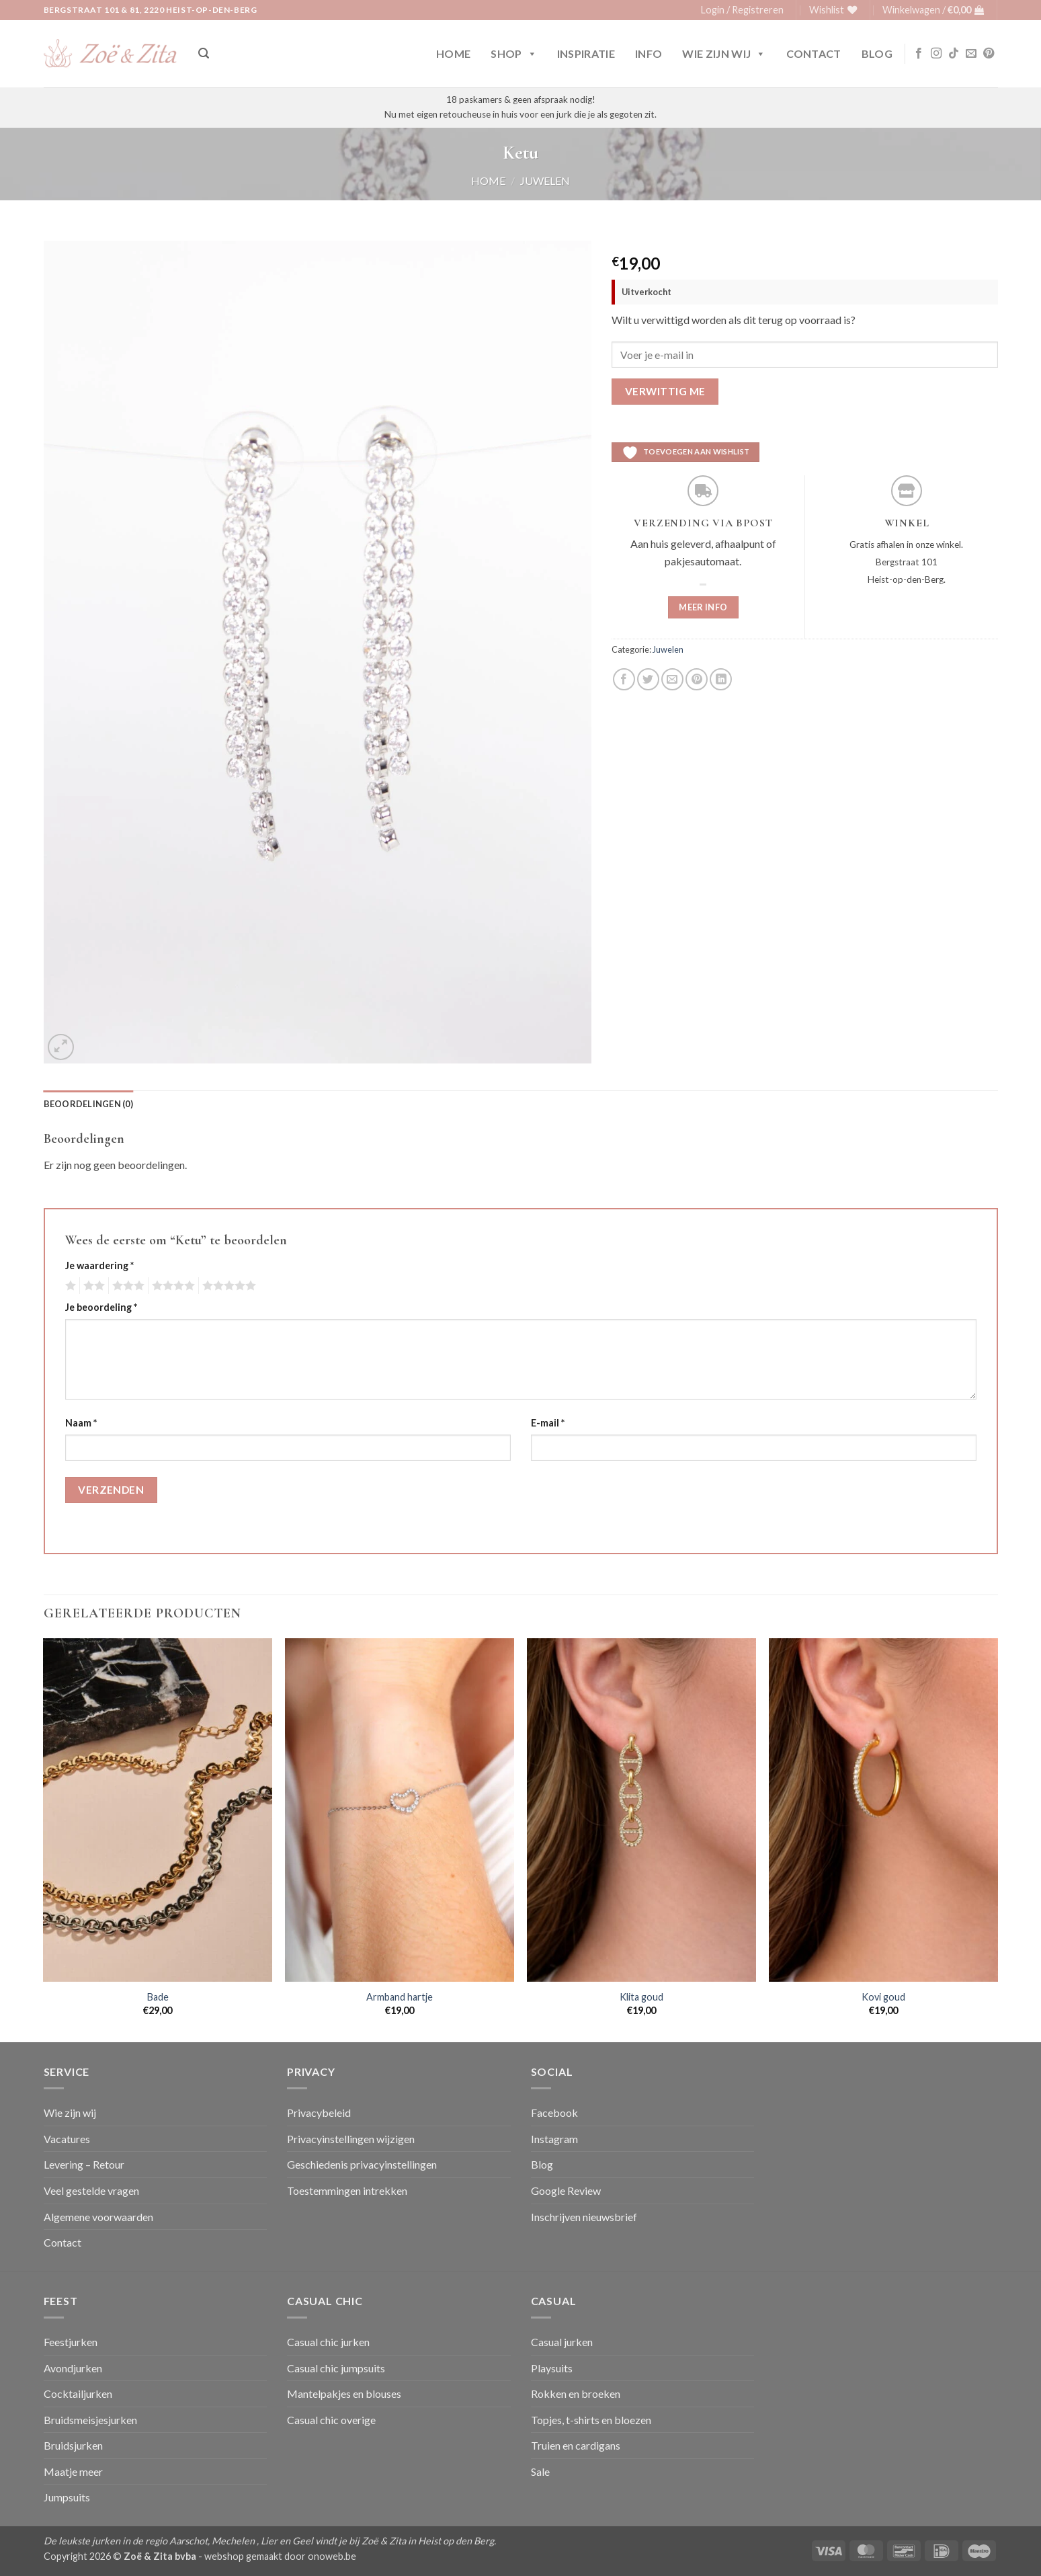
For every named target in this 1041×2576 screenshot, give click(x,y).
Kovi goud (883, 1997)
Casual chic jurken (328, 2341)
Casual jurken (562, 2341)
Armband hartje (399, 1997)
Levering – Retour (84, 2164)
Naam (81, 1422)
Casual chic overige (331, 2419)
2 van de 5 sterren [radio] (92, 1286)
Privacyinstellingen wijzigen (351, 2138)
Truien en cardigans (575, 2445)
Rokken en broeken (575, 2393)
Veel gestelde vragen (91, 2190)
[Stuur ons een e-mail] (971, 54)
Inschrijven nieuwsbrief (584, 2216)
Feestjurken (70, 2341)
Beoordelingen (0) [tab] (88, 1103)
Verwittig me (665, 391)
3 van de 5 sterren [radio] (126, 1286)
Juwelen (545, 180)
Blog (877, 53)
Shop (514, 53)
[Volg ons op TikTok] (953, 54)
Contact (813, 53)
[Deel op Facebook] (624, 679)
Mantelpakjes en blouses (344, 2393)
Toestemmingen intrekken (347, 2190)
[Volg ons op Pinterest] (988, 54)
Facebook (554, 2112)
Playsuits (552, 2368)
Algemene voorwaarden (98, 2216)
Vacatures (67, 2138)
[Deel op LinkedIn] (721, 679)
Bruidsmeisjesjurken (90, 2419)
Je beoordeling (101, 1307)
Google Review (566, 2190)
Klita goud (641, 1997)
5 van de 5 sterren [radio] (227, 1286)
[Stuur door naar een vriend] (672, 679)
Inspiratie (586, 53)
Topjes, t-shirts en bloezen (591, 2419)
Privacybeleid (319, 2112)
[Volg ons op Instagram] (936, 54)
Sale (540, 2471)
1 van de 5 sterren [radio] (69, 1286)
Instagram (554, 2138)
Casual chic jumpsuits (336, 2368)
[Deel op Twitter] (648, 679)
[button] (742, 10)
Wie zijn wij (723, 53)
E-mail (548, 1422)
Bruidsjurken (73, 2445)
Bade (158, 1997)
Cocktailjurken (78, 2393)
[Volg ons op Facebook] (918, 54)
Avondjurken (73, 2368)
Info (648, 53)
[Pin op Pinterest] (696, 679)
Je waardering (99, 1265)
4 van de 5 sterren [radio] (171, 1286)
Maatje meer (73, 2471)
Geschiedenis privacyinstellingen (362, 2164)
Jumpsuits (67, 2497)
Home (453, 53)
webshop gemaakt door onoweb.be (280, 2556)
